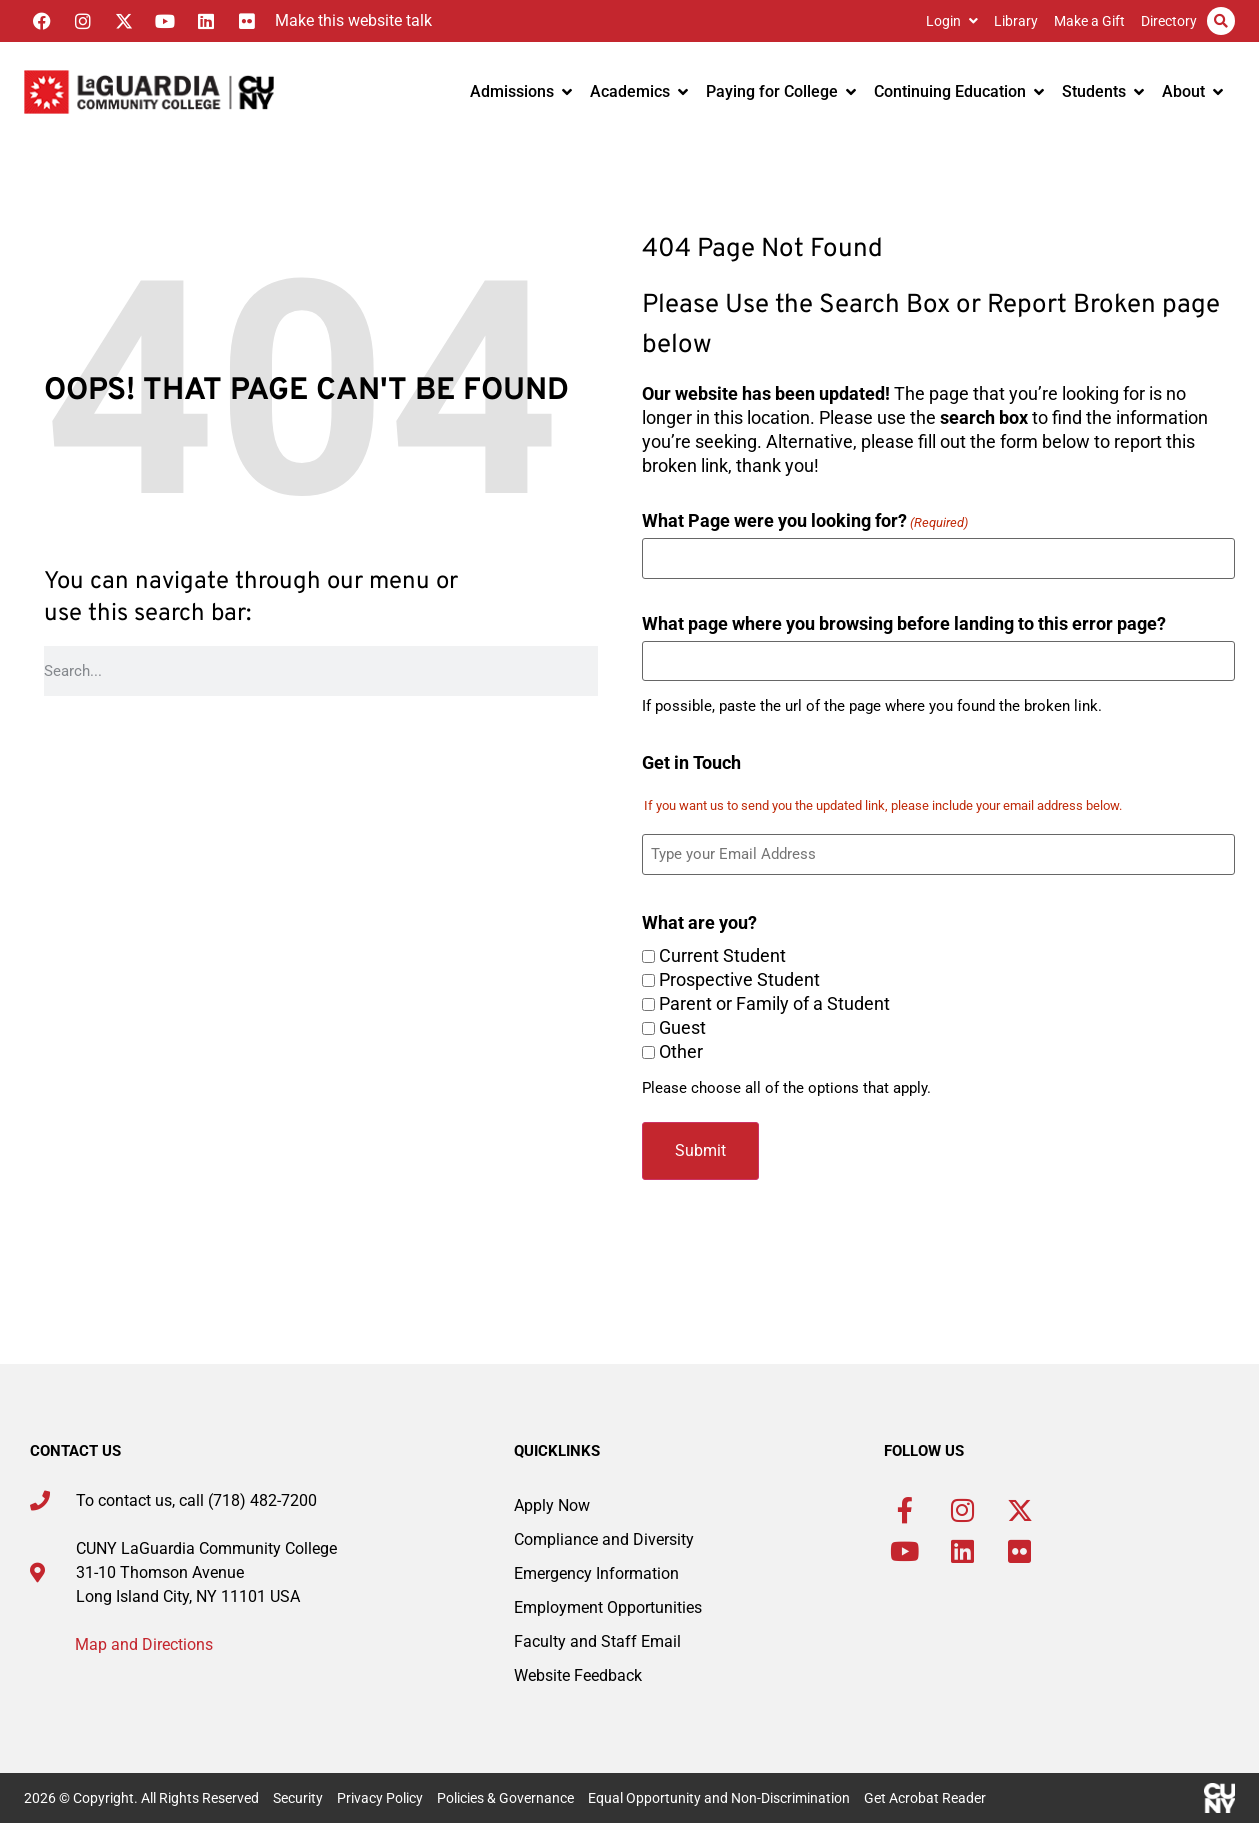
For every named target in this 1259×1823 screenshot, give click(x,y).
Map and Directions (144, 1644)
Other (681, 1052)
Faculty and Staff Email (597, 1641)
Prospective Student (739, 980)
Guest (682, 1028)
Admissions (521, 91)
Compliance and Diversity (604, 1539)
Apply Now (552, 1505)
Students (1103, 91)
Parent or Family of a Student (774, 1004)
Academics (639, 91)
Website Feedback (578, 1675)
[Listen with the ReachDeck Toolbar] (348, 21)
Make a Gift (1089, 21)
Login (952, 21)
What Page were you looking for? (805, 520)
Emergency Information (596, 1573)
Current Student (722, 956)
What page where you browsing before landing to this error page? (904, 623)
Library (1016, 21)
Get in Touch (691, 762)
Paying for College (781, 91)
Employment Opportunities (608, 1607)
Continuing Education (959, 91)
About (1192, 91)
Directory (1169, 21)
